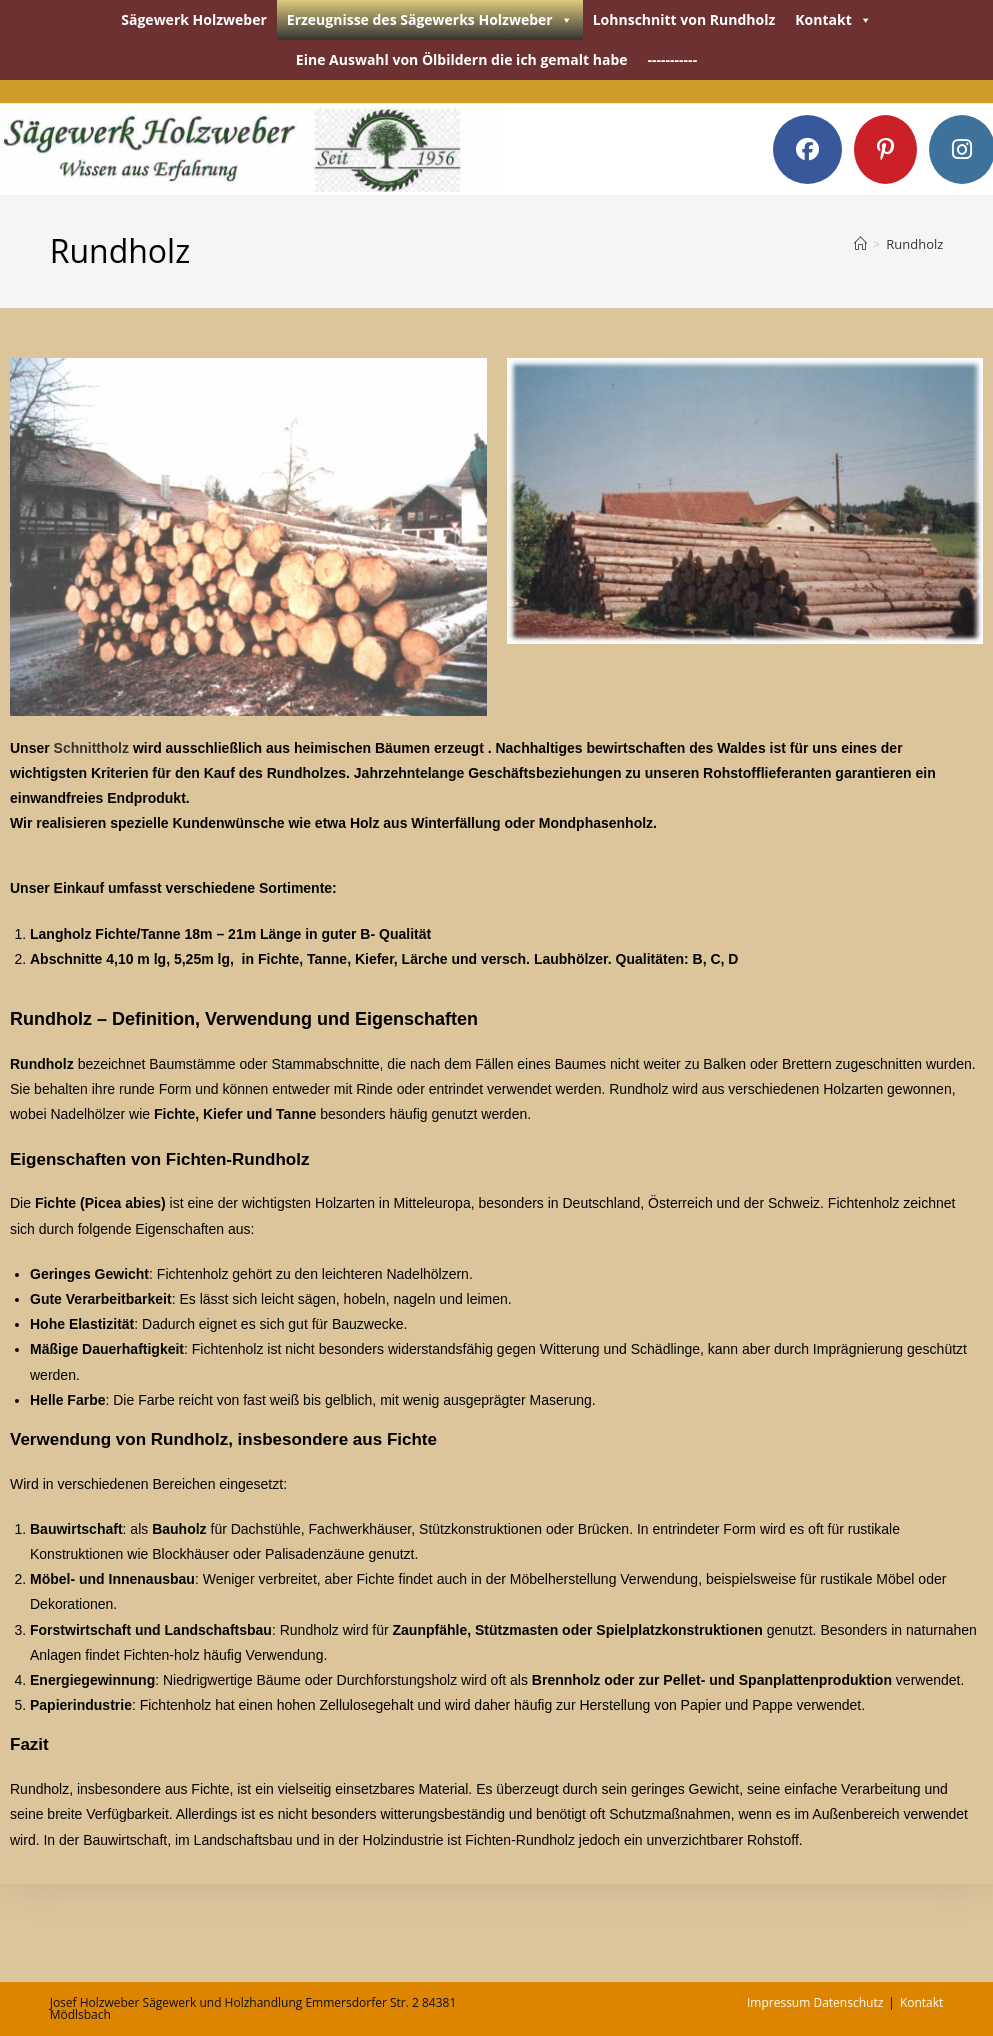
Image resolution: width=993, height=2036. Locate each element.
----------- (673, 59)
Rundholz (914, 244)
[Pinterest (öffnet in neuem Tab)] (885, 149)
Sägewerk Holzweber (194, 19)
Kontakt (833, 20)
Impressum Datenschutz (815, 2002)
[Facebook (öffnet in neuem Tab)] (807, 149)
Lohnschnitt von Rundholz (684, 19)
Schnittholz (91, 748)
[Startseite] (860, 244)
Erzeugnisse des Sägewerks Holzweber (430, 20)
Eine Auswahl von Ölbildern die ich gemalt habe (462, 59)
